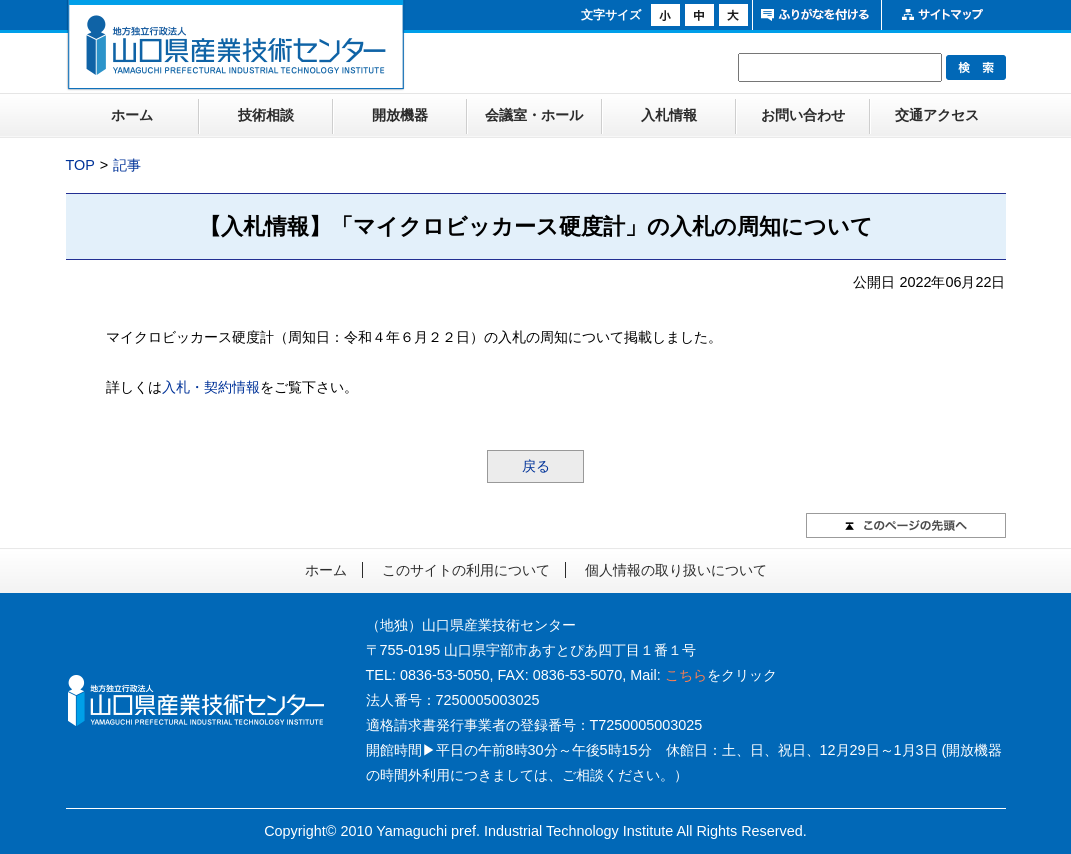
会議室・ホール (534, 115)
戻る (536, 466)
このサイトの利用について (466, 570)
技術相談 (266, 115)
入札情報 (669, 115)
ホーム (132, 115)
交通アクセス (937, 115)
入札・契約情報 (211, 387)
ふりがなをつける (814, 15)
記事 (127, 165)
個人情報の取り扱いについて (676, 570)
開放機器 (400, 115)
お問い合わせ (803, 115)
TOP (80, 165)
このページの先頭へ (906, 525)
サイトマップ (943, 15)
